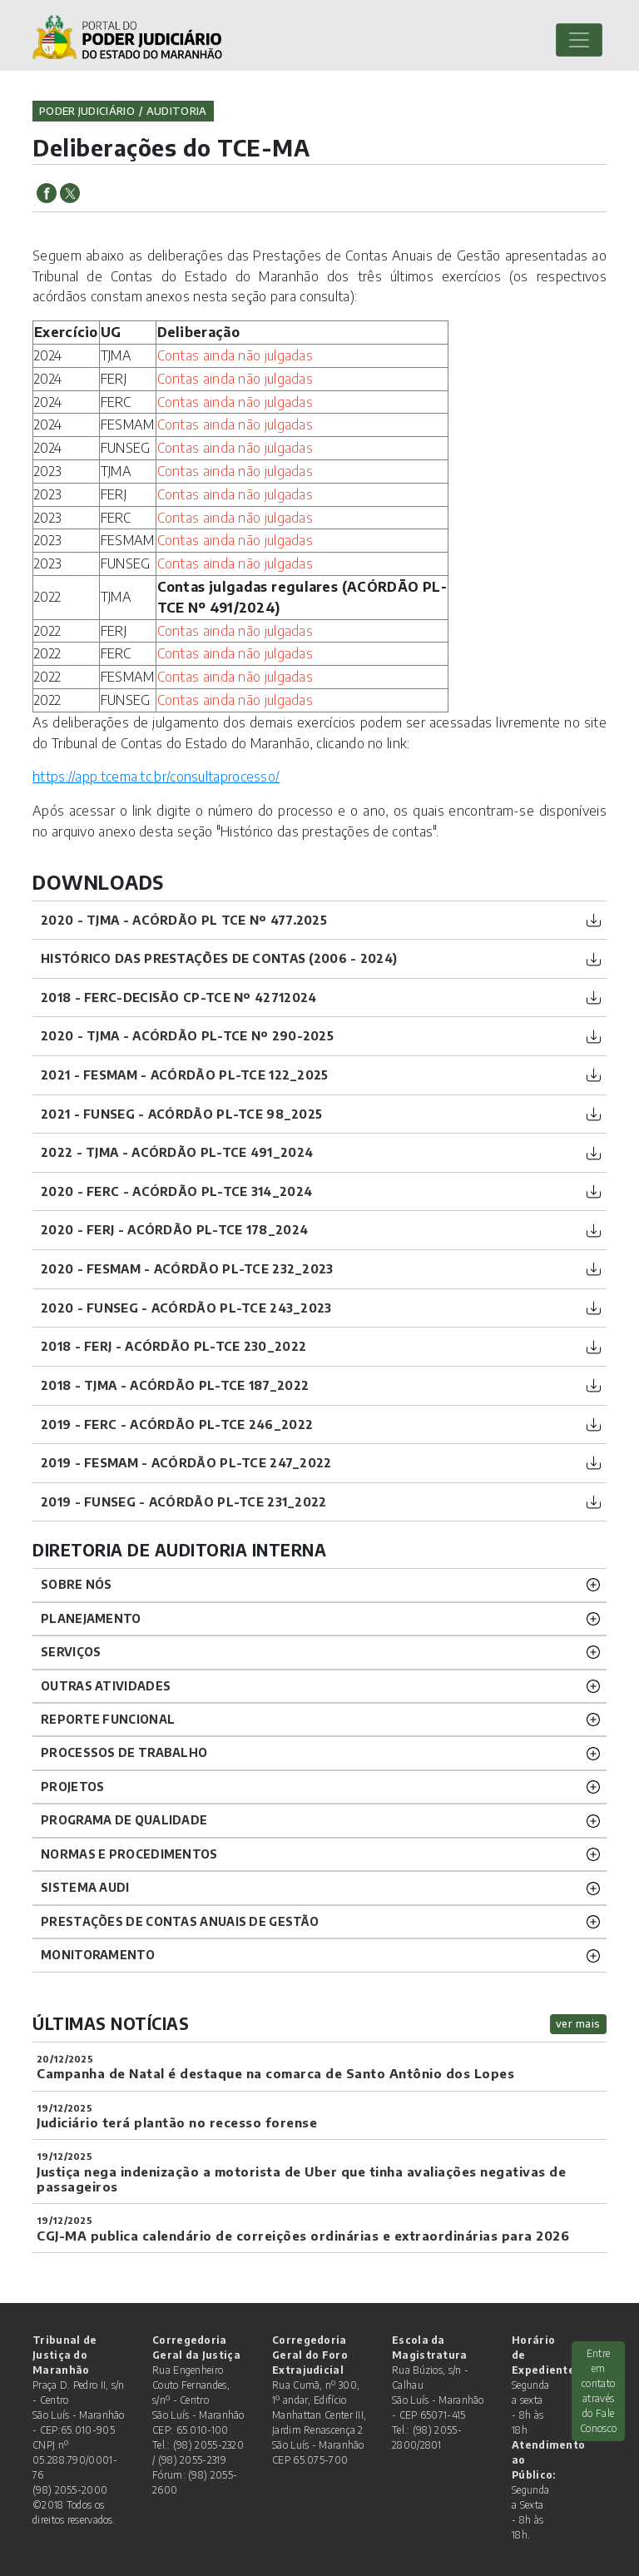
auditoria (176, 110)
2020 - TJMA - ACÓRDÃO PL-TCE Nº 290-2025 (187, 1035)
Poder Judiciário (87, 110)
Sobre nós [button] (76, 1584)
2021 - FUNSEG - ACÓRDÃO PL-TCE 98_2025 (181, 1113)
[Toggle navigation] (579, 40)
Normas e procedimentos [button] (129, 1854)
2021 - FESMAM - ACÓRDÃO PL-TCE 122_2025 (185, 1074)
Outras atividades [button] (106, 1686)
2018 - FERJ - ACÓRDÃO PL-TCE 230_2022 (173, 1345)
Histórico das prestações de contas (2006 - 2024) (219, 957)
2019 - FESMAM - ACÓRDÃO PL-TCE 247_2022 (186, 1462)
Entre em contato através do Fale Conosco (598, 2391)
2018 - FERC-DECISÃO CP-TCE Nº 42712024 (178, 997)
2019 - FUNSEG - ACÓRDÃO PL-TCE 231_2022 (184, 1501)
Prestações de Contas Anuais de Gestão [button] (180, 1921)
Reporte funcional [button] (108, 1719)
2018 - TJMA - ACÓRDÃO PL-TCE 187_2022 (175, 1384)
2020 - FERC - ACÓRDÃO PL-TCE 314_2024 (176, 1191)
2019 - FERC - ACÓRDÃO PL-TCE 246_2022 (177, 1424)
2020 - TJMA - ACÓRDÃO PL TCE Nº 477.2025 (184, 919)
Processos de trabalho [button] (124, 1752)
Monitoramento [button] (98, 1955)
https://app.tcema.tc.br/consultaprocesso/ (156, 776)
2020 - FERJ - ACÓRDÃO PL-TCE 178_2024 (174, 1229)
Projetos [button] (72, 1786)
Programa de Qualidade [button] (124, 1820)
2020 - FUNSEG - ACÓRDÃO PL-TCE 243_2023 (186, 1307)
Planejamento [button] (91, 1618)
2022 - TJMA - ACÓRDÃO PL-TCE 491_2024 (177, 1151)
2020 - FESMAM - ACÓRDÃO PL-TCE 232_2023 (187, 1268)
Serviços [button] (71, 1652)
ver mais (578, 2023)
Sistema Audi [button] (85, 1887)
